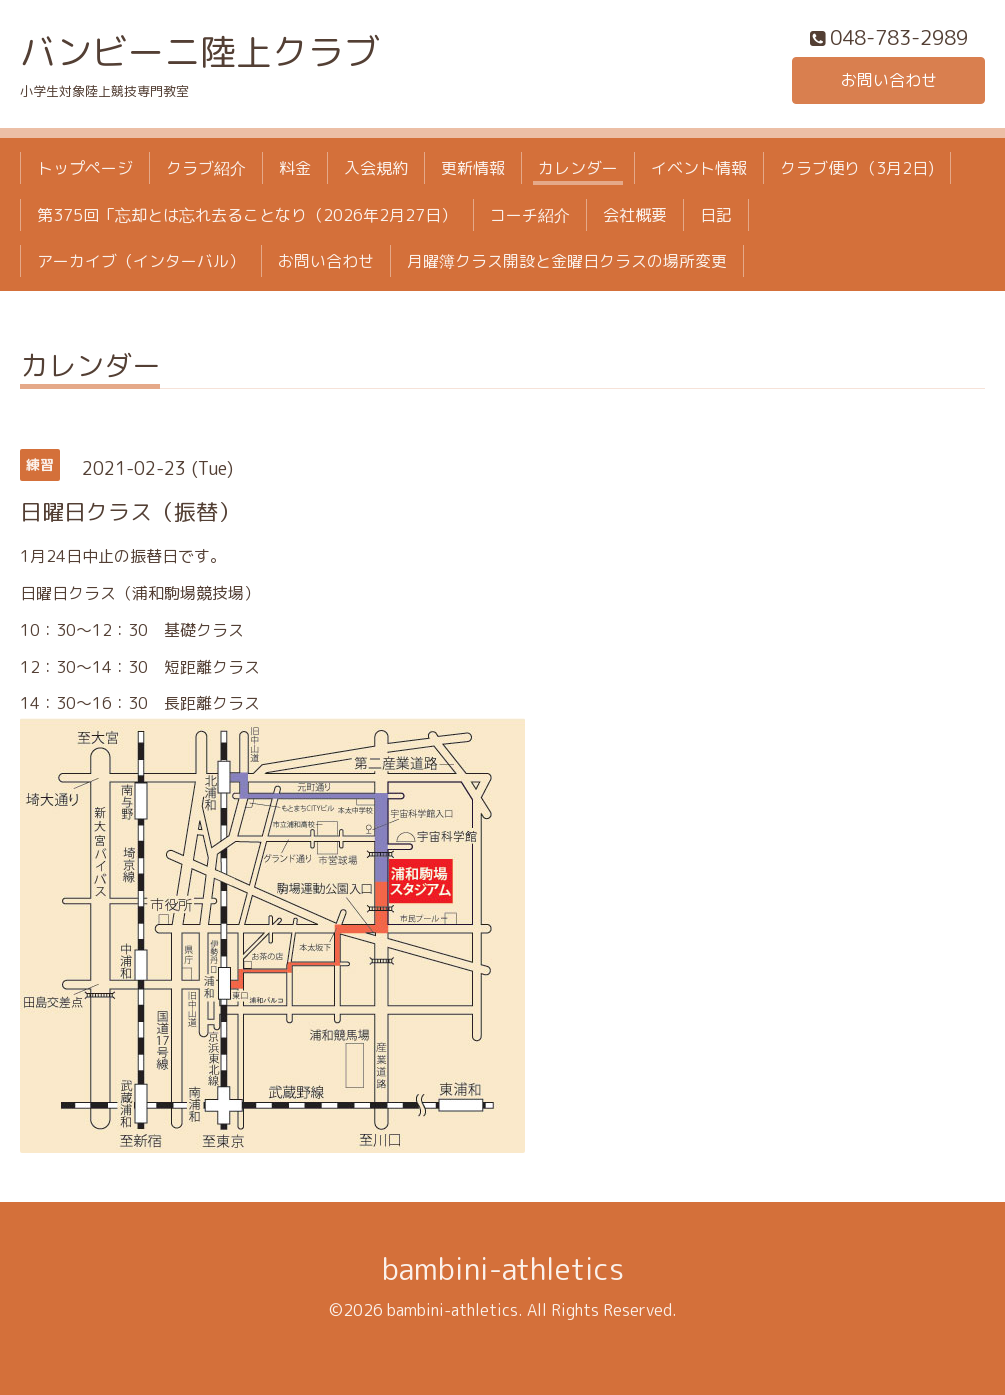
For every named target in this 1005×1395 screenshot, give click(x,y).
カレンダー (578, 168)
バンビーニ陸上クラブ (200, 51)
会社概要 (635, 215)
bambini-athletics (503, 1269)
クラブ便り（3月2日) (857, 168)
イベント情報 (699, 168)
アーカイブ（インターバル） (141, 261)
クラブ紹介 (206, 168)
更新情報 (473, 168)
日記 (716, 215)
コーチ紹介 (530, 215)
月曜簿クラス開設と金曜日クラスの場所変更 (567, 261)
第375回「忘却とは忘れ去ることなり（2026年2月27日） (247, 215)
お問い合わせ (889, 80)
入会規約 (376, 168)
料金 (295, 168)
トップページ (85, 168)
